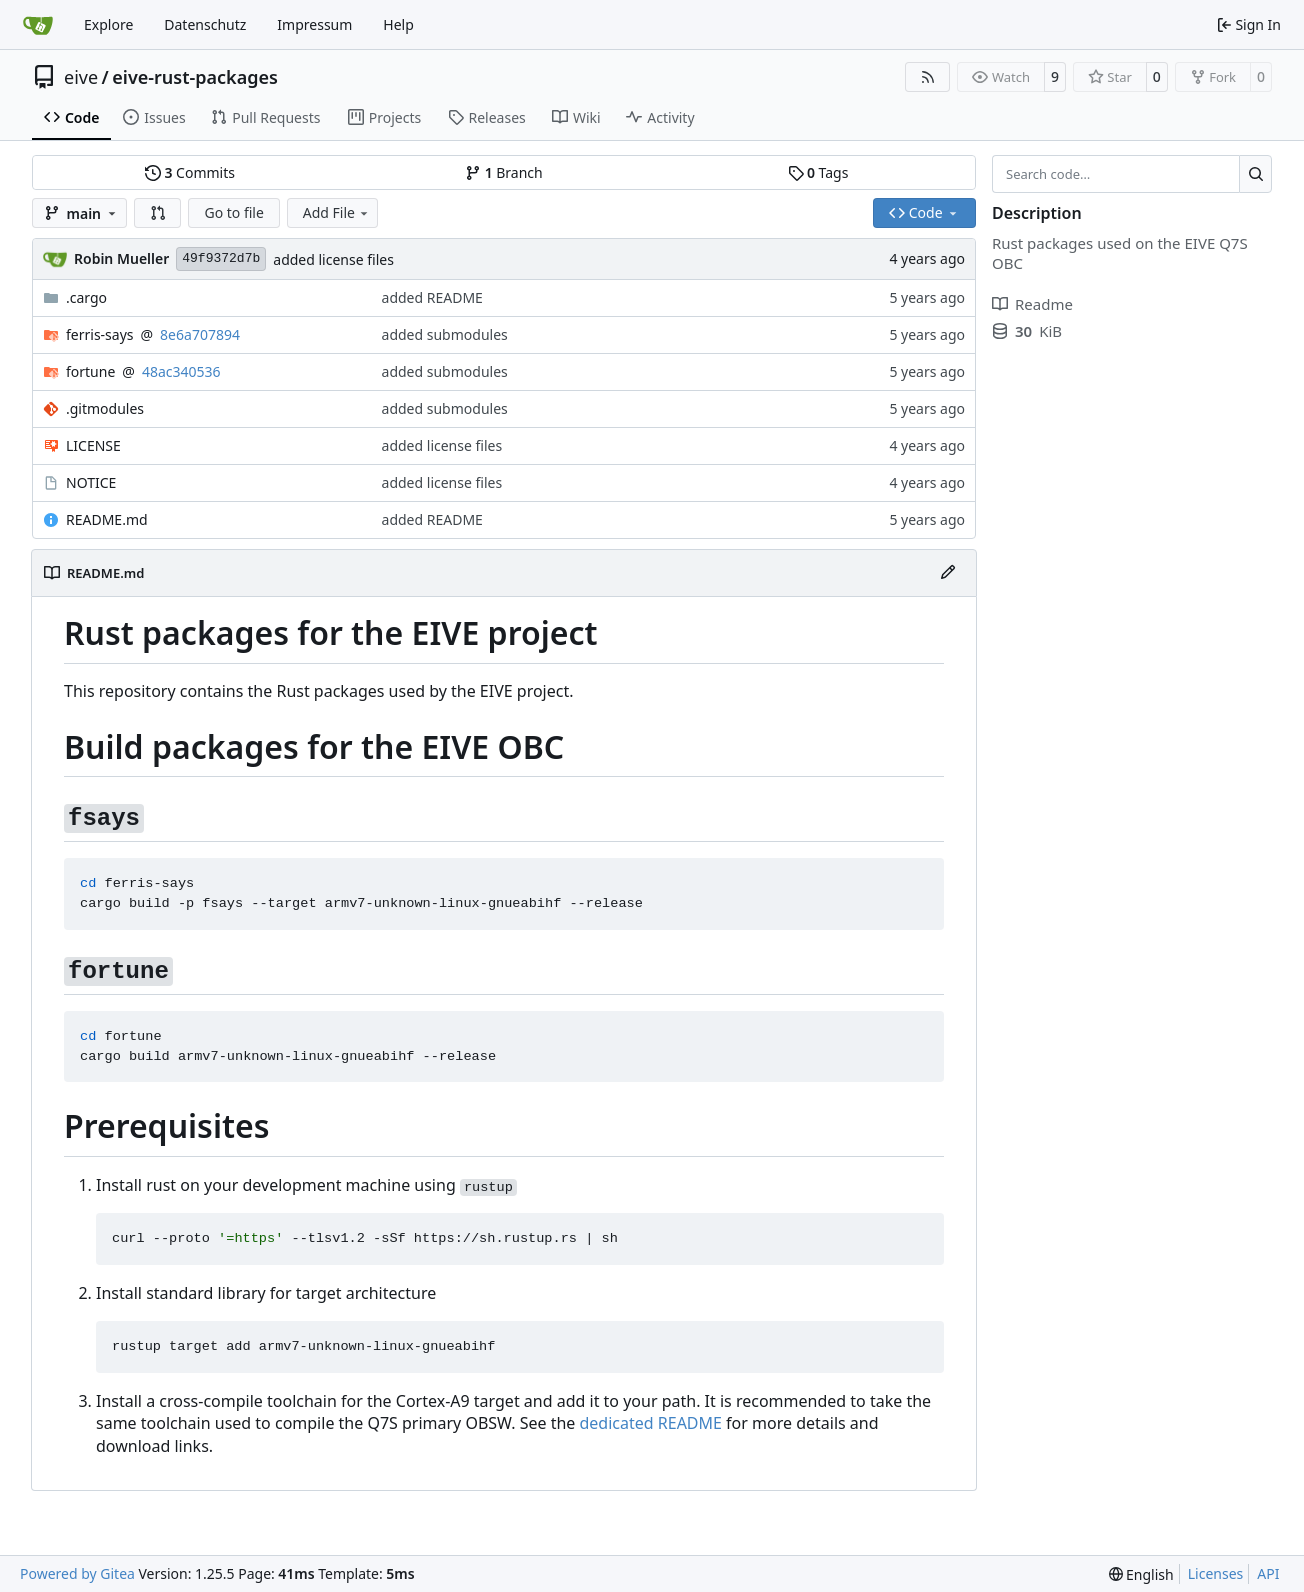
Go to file (233, 212)
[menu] (1141, 1574)
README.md (107, 519)
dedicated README (651, 1423)
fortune (90, 371)
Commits (190, 172)
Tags (818, 172)
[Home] (38, 25)
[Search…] (1255, 174)
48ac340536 (181, 371)
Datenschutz (205, 24)
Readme (1032, 304)
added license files (333, 259)
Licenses (1216, 1573)
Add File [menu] (337, 212)
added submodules (445, 334)
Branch (504, 172)
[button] (158, 213)
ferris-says (100, 334)
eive (81, 77)
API (1268, 1573)
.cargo (86, 297)
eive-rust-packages (195, 77)
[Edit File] (948, 573)
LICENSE (93, 445)
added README (432, 297)
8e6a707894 (200, 334)
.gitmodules (105, 408)
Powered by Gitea (77, 1573)
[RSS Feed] (928, 77)
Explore (108, 24)
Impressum (314, 24)
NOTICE (91, 482)
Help (398, 24)
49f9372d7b (221, 258)
